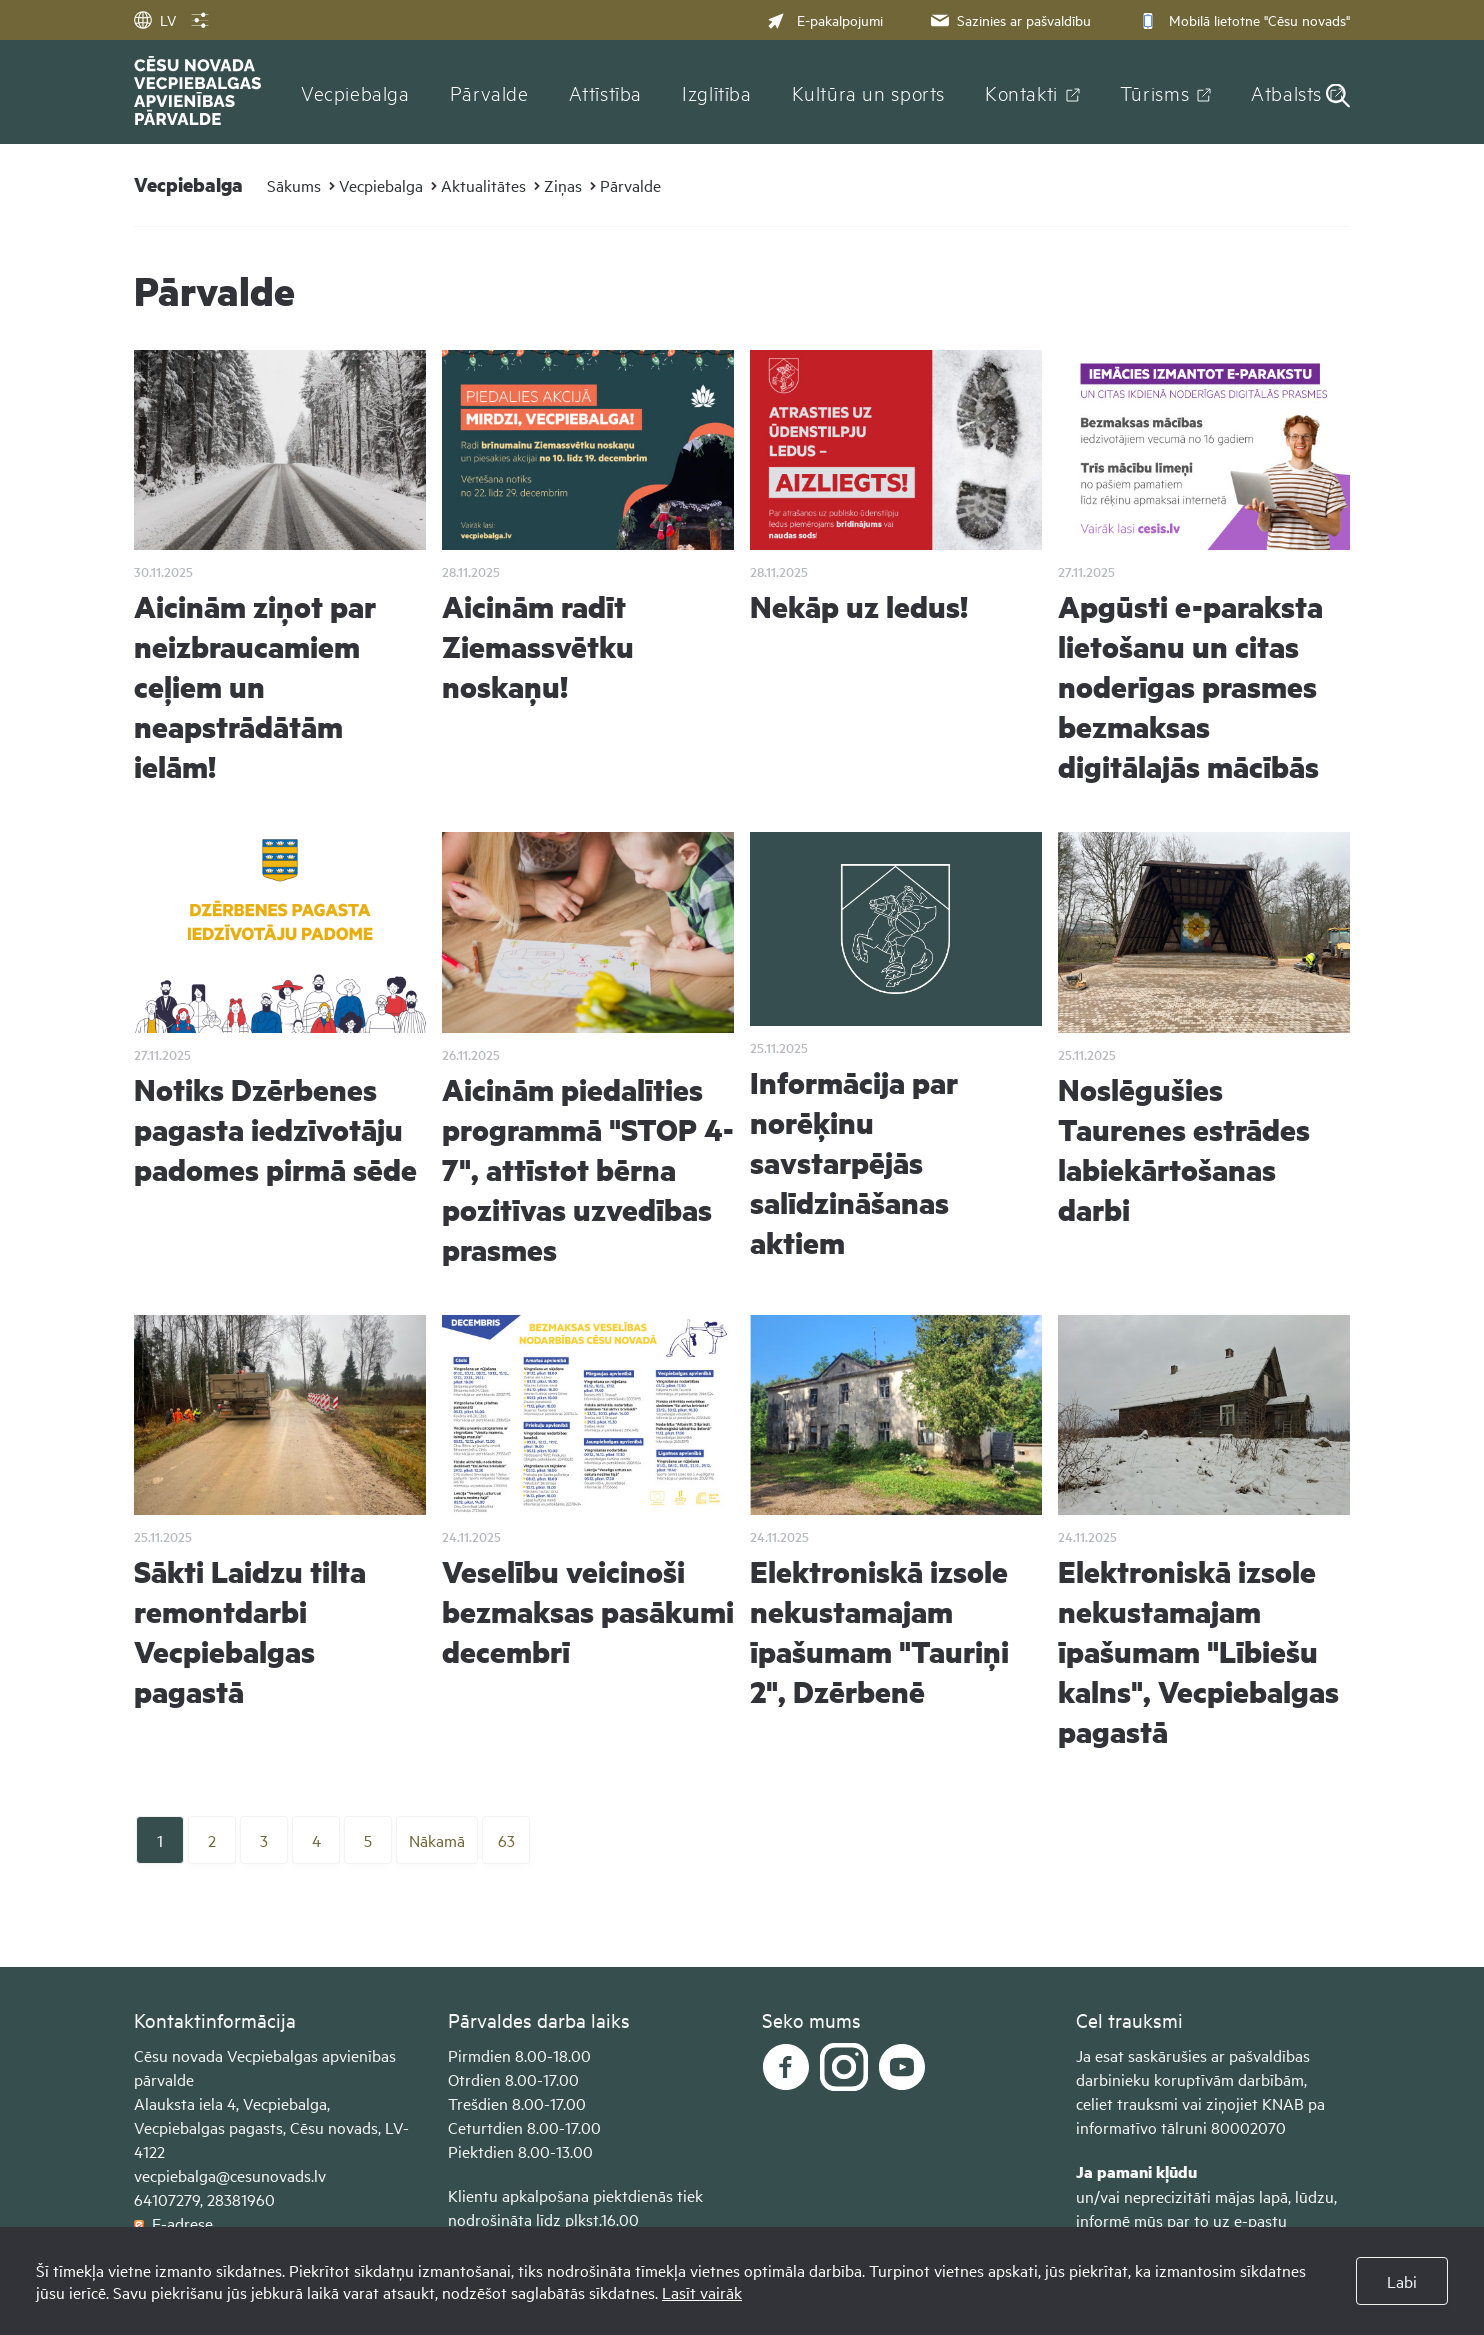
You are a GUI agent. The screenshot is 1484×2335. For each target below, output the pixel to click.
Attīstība (606, 92)
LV (155, 19)
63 (506, 1840)
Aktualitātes (483, 185)
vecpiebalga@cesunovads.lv (230, 2175)
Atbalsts (1286, 92)
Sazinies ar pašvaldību (1009, 19)
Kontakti (1021, 92)
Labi (1402, 2281)
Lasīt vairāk (702, 2292)
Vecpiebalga (355, 92)
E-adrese (173, 2223)
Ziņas (563, 185)
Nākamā (437, 1840)
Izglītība (717, 92)
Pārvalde (489, 92)
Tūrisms (1154, 92)
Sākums (294, 185)
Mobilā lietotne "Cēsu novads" (1242, 19)
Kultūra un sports (868, 92)
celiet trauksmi (1127, 2103)
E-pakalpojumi (825, 19)
